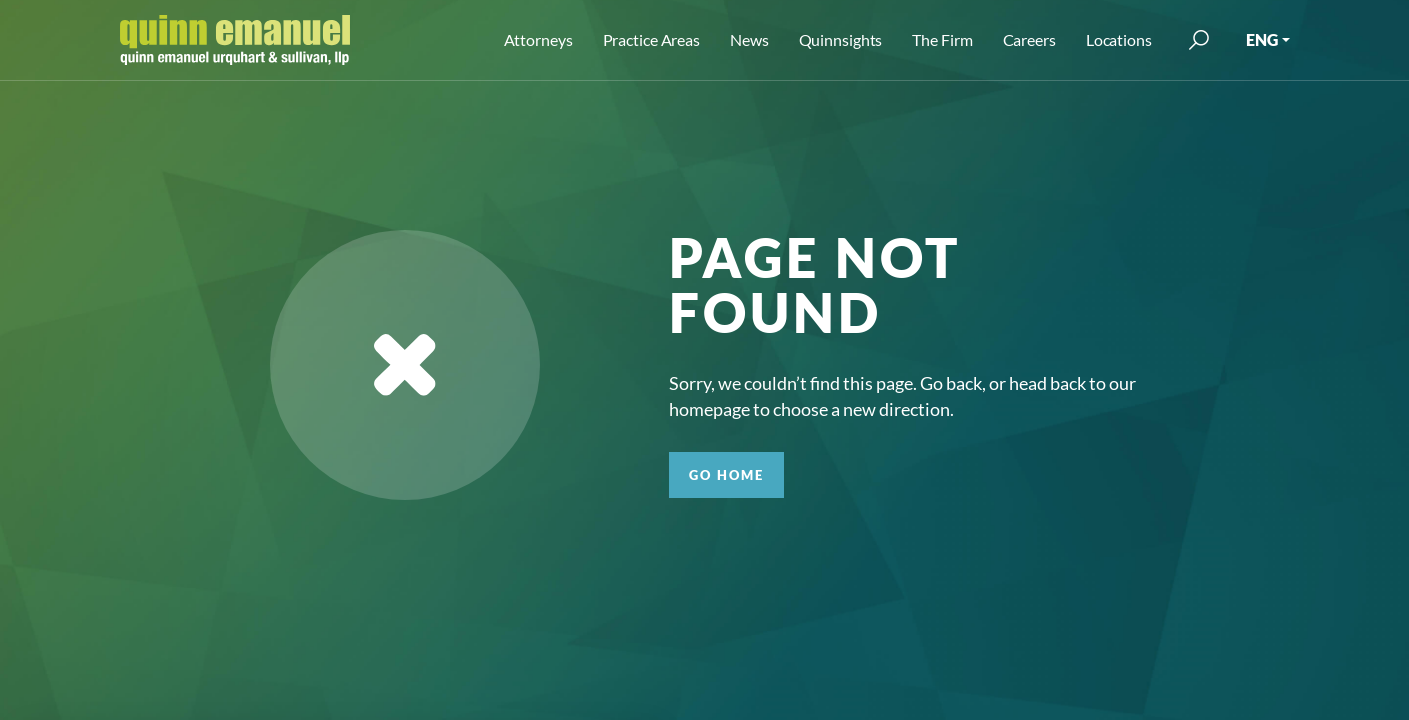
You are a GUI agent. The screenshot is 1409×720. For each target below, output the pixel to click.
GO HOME (726, 475)
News (749, 39)
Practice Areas (651, 39)
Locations (1119, 39)
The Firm (942, 39)
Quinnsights (841, 39)
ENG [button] (1262, 39)
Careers (1029, 39)
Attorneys (538, 39)
